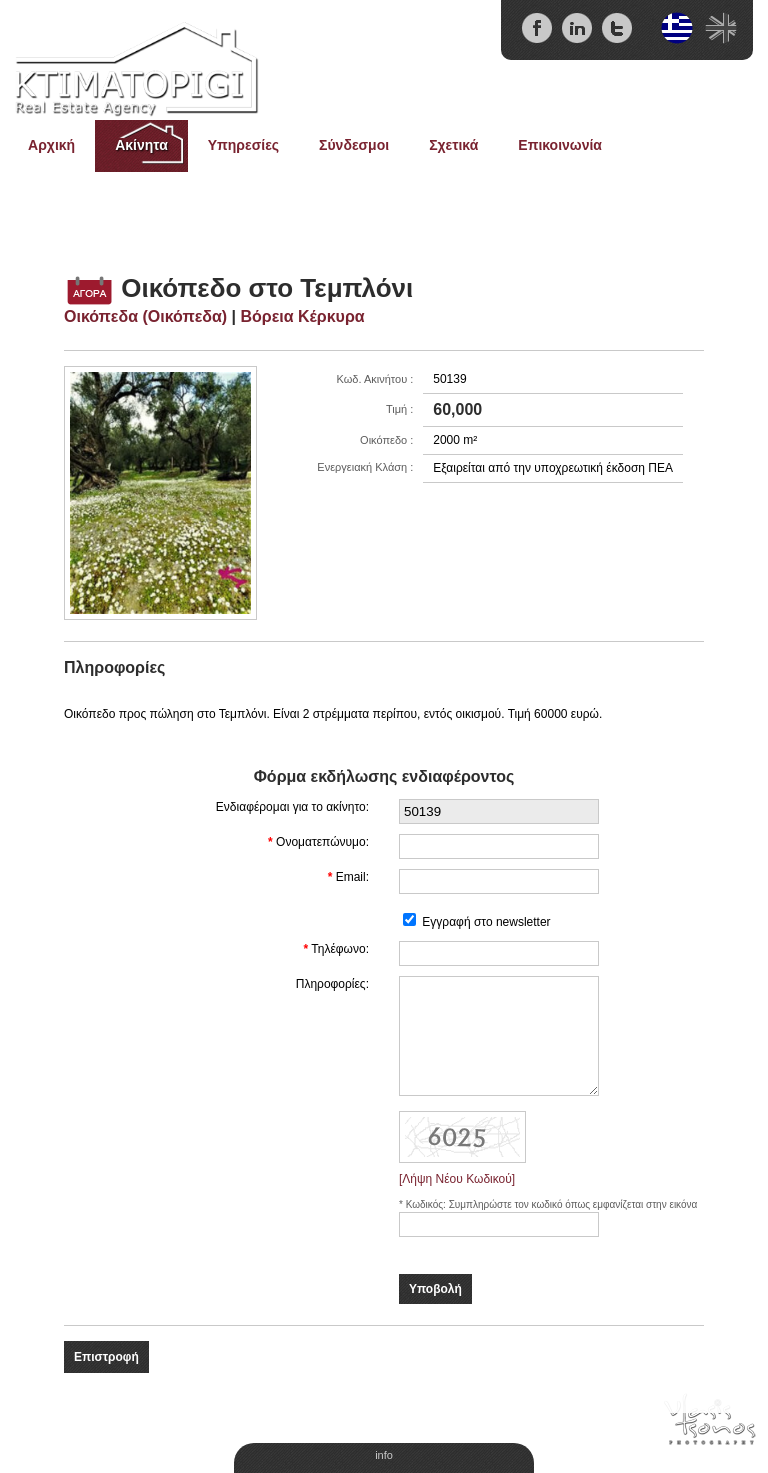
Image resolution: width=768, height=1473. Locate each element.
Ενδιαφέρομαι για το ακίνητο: (292, 807)
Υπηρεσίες (243, 145)
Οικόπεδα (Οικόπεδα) (145, 316)
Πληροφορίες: (332, 984)
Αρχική (51, 145)
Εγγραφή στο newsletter (486, 922)
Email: (352, 877)
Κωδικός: (427, 1204)
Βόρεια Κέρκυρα (302, 316)
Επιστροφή (106, 1357)
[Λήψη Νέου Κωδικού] (457, 1179)
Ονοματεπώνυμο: (322, 842)
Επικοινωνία (560, 145)
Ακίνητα (141, 145)
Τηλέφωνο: (340, 949)
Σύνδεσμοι (354, 145)
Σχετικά (453, 145)
